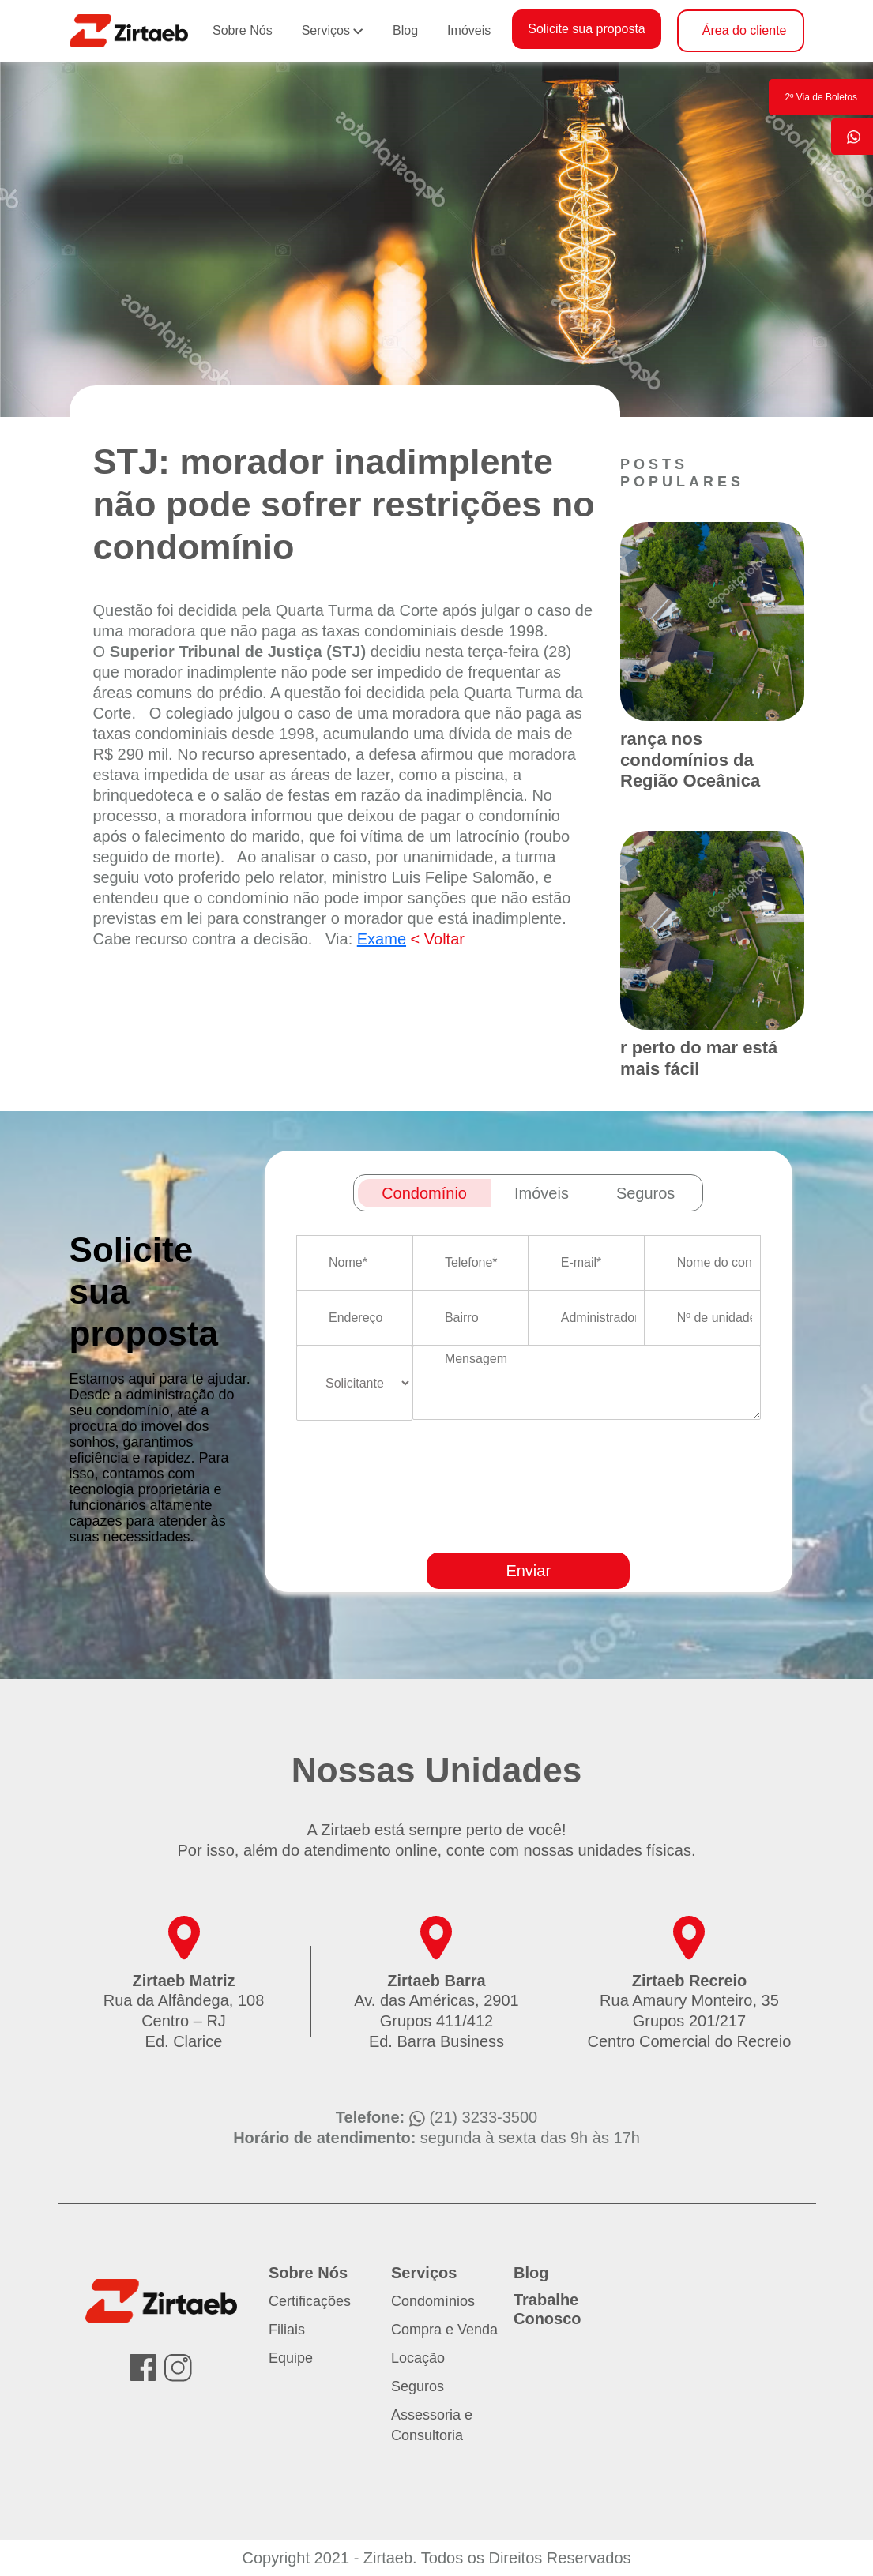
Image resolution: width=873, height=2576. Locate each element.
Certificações (310, 2301)
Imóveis (469, 30)
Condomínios (433, 2301)
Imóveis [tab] (541, 1193)
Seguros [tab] (645, 1193)
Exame (381, 939)
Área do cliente (744, 30)
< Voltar (438, 939)
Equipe (291, 2358)
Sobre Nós (243, 30)
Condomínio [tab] (424, 1193)
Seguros (417, 2386)
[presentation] (592, 1532)
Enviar (528, 1570)
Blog (405, 30)
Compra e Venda (444, 2330)
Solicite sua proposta (586, 29)
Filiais (287, 2330)
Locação (418, 2358)
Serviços (326, 30)
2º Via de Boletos (821, 97)
